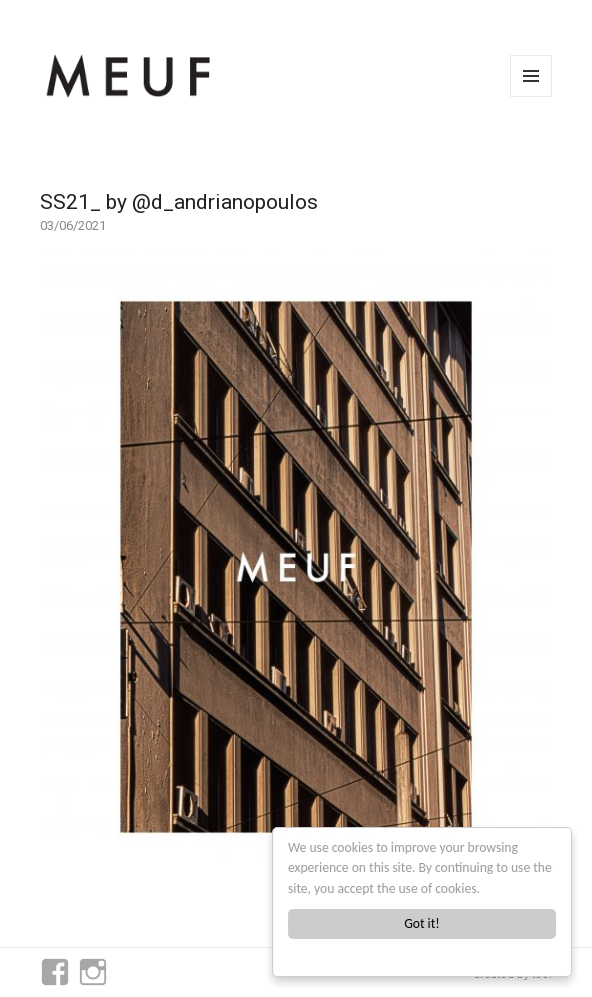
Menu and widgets (531, 96)
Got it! (421, 923)
